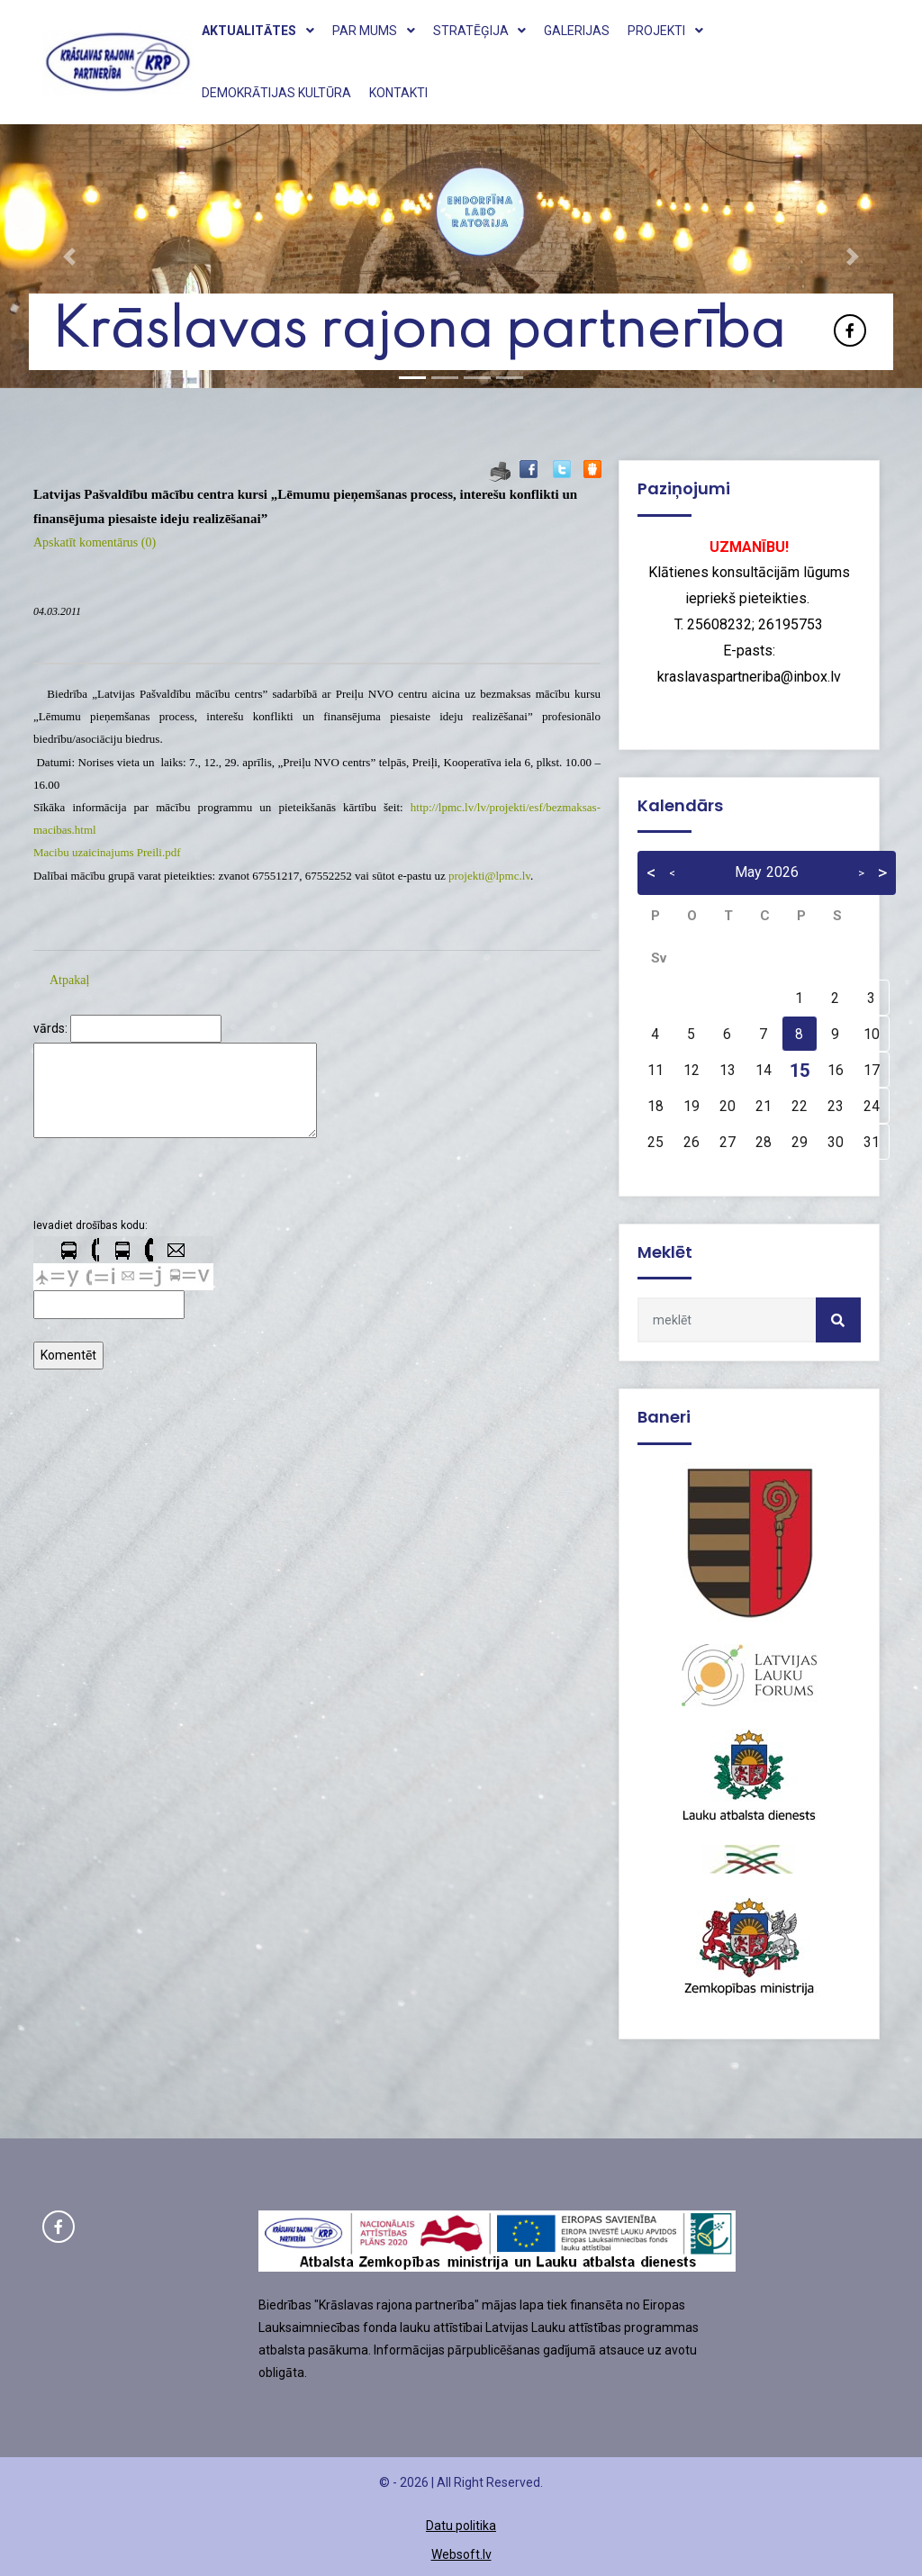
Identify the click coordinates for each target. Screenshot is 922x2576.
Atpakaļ (69, 980)
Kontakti (398, 93)
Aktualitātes (258, 30)
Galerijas (577, 30)
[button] (69, 256)
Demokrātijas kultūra (276, 93)
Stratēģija (480, 30)
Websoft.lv (461, 2554)
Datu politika (461, 2525)
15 (799, 1070)
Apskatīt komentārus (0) (94, 542)
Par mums (373, 30)
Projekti (665, 30)
